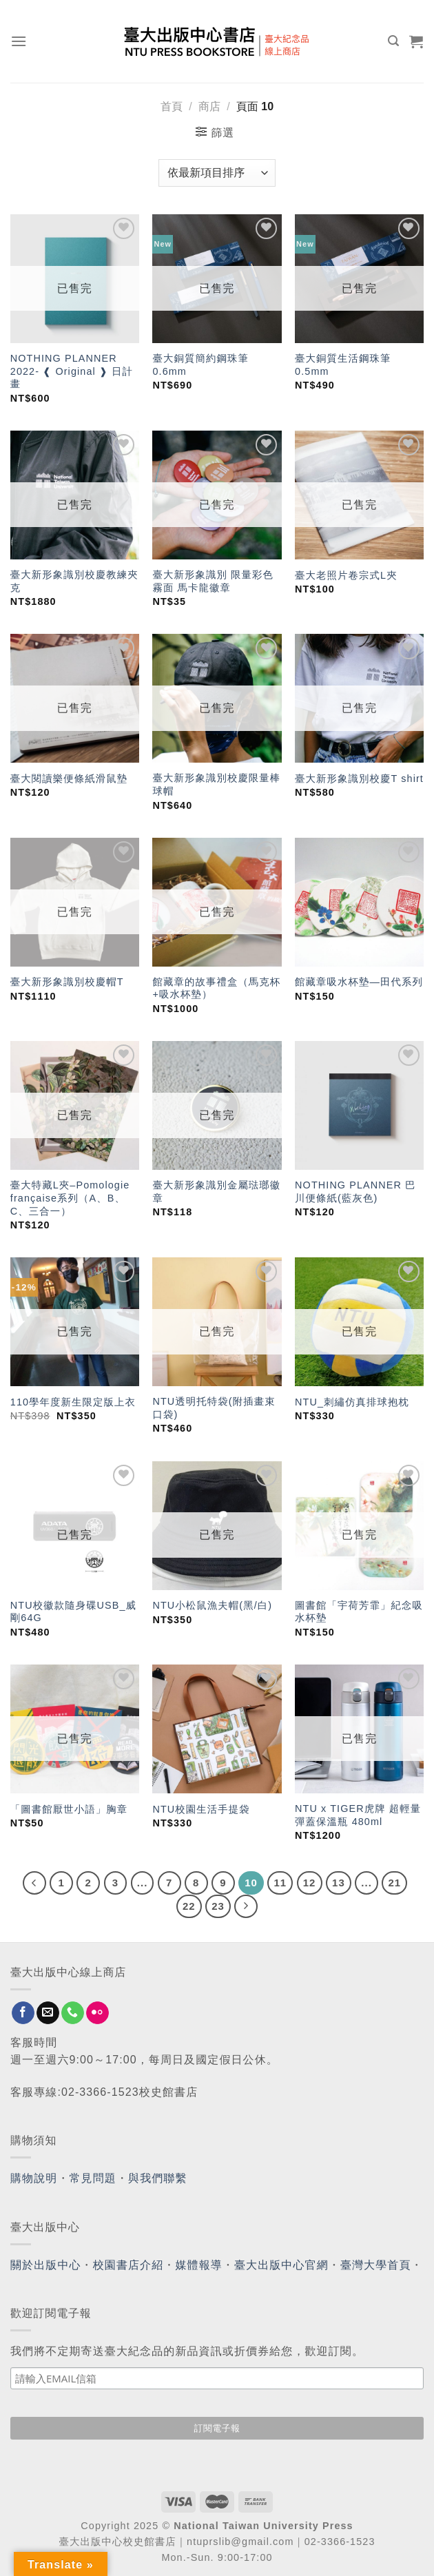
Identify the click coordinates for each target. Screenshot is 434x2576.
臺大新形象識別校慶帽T (67, 981)
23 (218, 1906)
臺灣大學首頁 (375, 2265)
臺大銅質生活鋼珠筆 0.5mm (343, 365)
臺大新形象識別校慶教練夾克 (74, 581)
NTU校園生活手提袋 (200, 1809)
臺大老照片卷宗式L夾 (346, 575)
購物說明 (33, 2178)
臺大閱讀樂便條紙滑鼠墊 (68, 778)
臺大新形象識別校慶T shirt (359, 778)
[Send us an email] (48, 2013)
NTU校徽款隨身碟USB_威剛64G (73, 1612)
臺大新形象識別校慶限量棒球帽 (216, 784)
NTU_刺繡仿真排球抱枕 (352, 1402)
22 (189, 1906)
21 (394, 1882)
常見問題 (93, 2178)
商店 (209, 106)
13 (338, 1882)
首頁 (172, 106)
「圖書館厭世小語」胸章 (68, 1809)
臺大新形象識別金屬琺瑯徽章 (216, 1191)
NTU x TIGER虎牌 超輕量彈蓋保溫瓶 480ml (358, 1815)
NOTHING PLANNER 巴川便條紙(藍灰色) (355, 1191)
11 (280, 1882)
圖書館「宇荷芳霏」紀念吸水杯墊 (359, 1612)
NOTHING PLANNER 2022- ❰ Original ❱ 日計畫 (71, 371)
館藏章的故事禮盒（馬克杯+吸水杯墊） (216, 988)
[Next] (246, 1906)
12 (309, 1882)
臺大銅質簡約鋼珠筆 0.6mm (200, 365)
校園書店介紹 (128, 2265)
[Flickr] (97, 2013)
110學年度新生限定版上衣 (73, 1402)
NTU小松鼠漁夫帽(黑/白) (212, 1605)
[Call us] (72, 2013)
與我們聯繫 (157, 2178)
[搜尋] (394, 41)
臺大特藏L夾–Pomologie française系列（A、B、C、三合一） (70, 1197)
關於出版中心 (45, 2265)
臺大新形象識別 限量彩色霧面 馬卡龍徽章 (212, 581)
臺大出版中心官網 (281, 2265)
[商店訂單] (216, 173)
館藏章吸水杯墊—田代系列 (359, 981)
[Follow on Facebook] (23, 2013)
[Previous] (34, 1883)
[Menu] (19, 41)
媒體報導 (198, 2265)
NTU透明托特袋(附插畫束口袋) (213, 1408)
